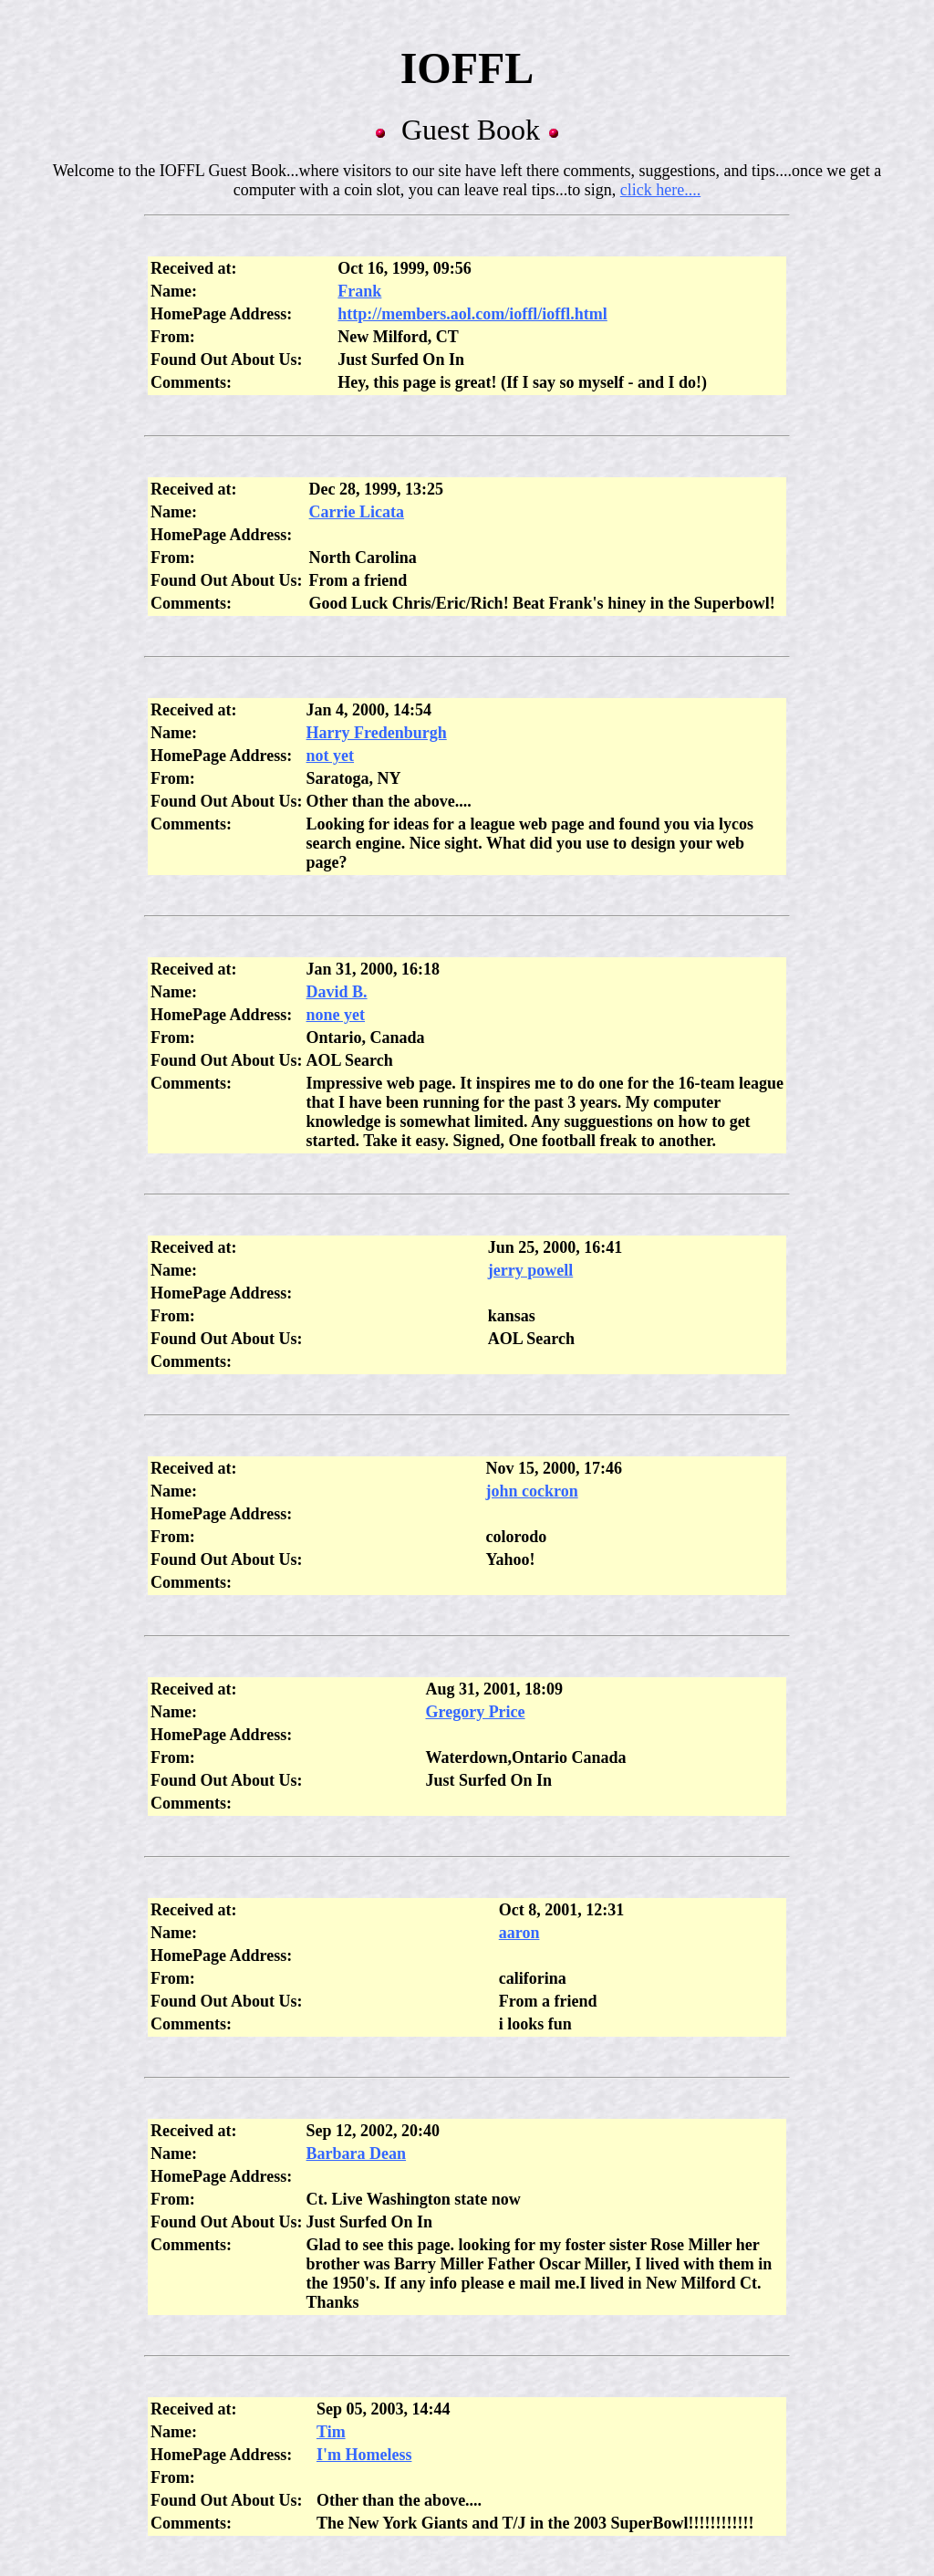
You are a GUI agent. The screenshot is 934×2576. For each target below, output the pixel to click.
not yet (330, 755)
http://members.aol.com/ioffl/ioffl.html (472, 314)
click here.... (660, 190)
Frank (359, 291)
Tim (331, 2432)
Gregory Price (474, 1712)
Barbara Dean (356, 2153)
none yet (336, 1015)
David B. (337, 992)
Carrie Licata (356, 512)
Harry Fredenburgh (376, 733)
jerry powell (530, 1270)
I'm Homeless (364, 2455)
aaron (519, 1933)
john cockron (531, 1491)
